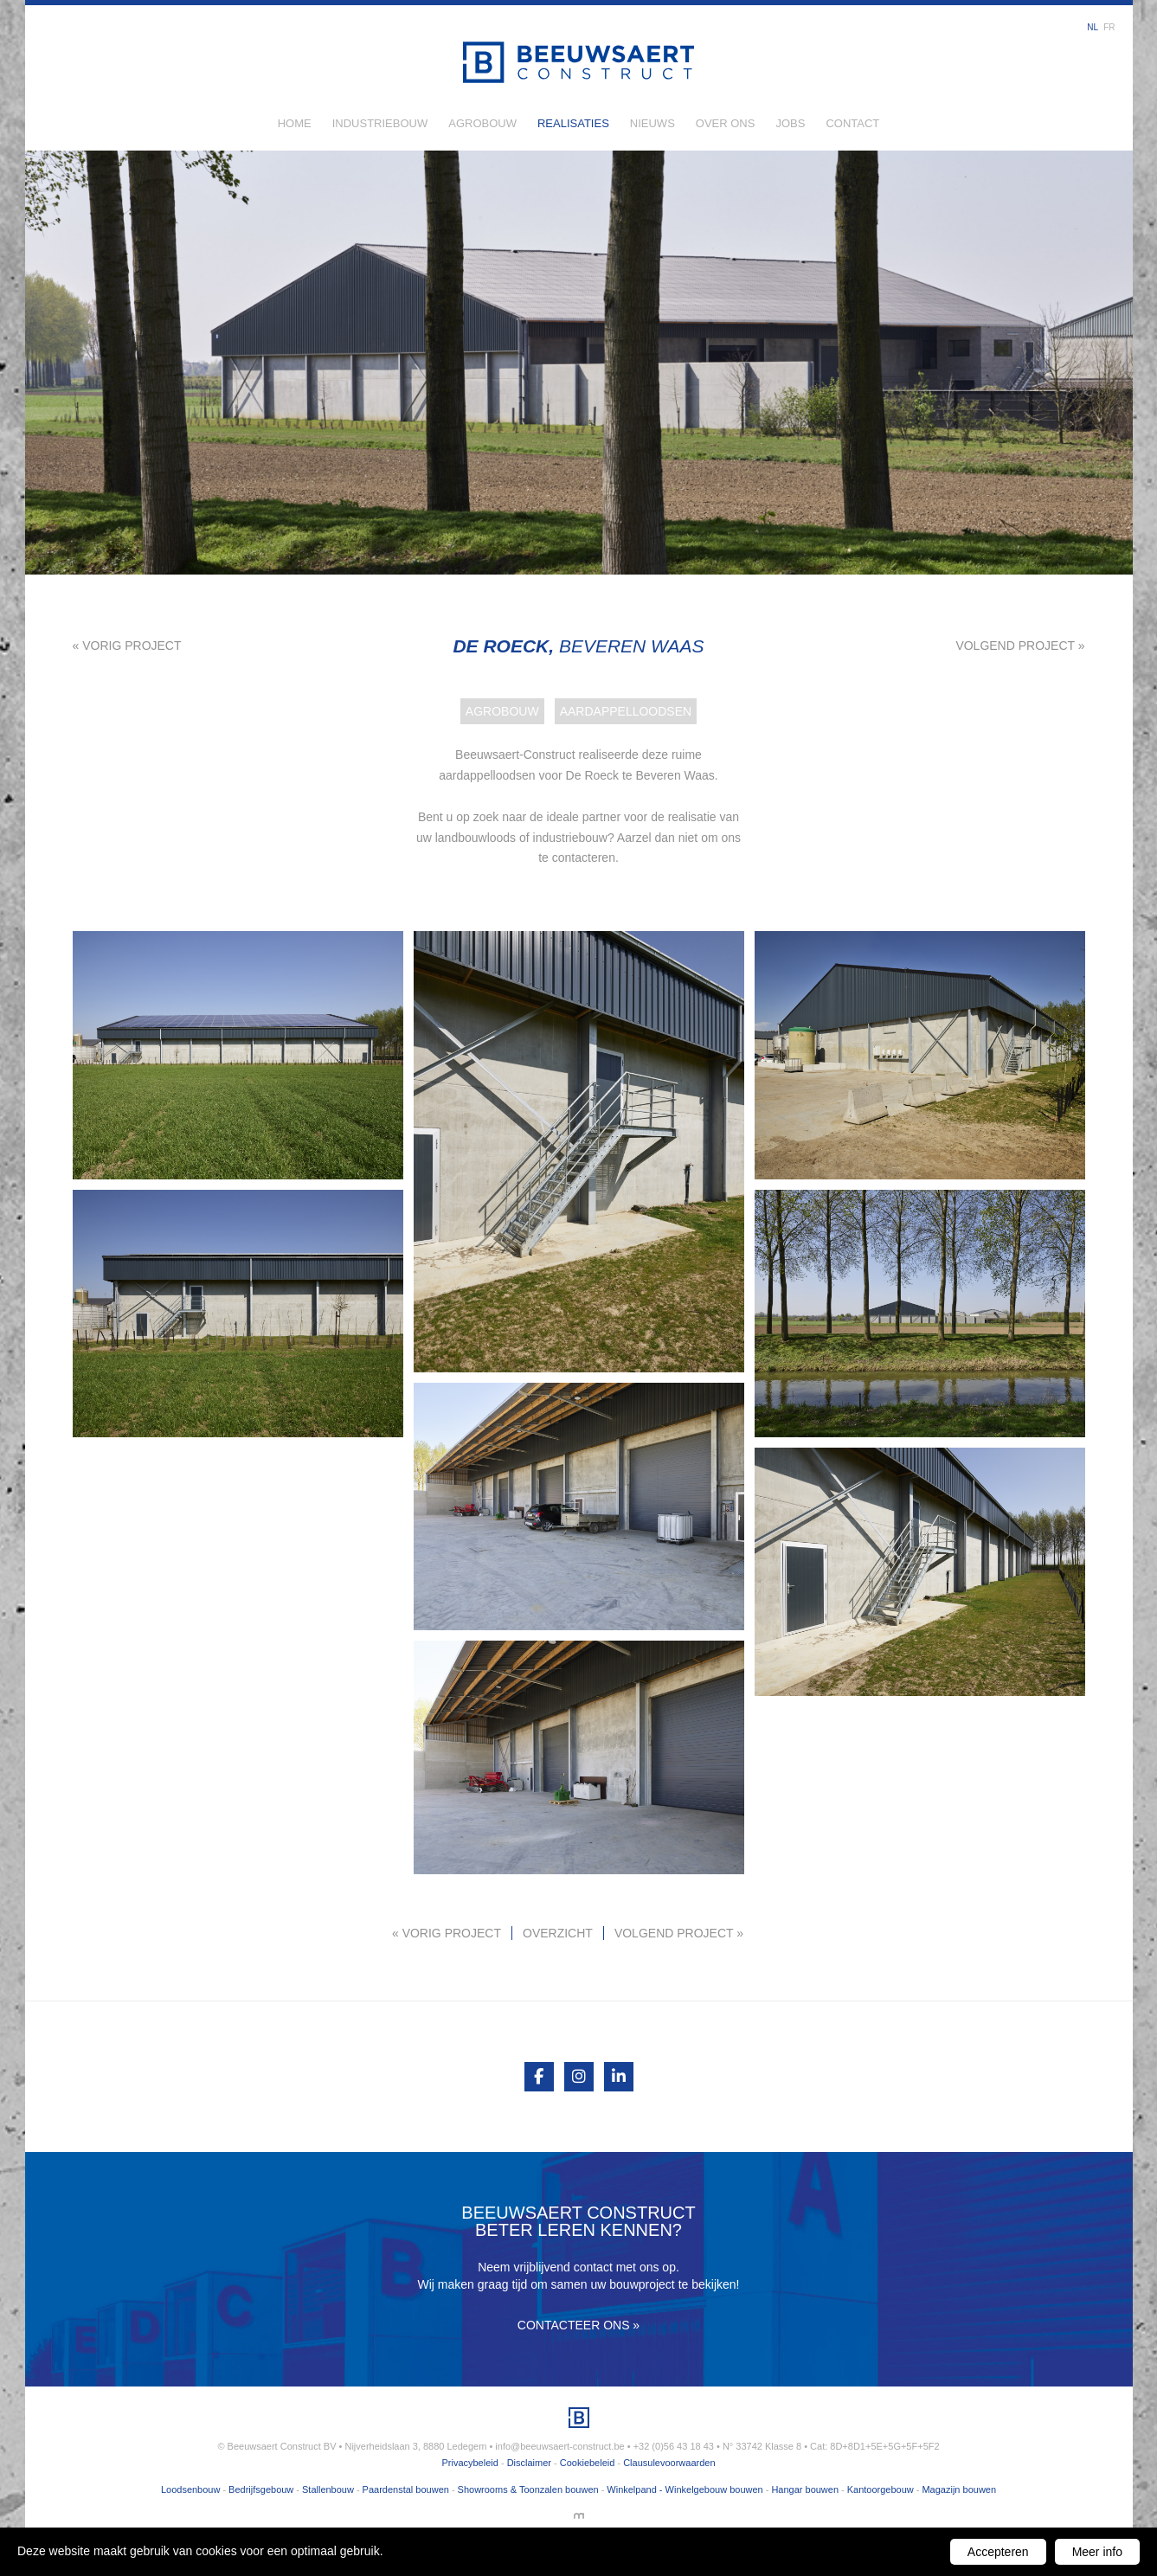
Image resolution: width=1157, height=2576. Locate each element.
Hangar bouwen (805, 2489)
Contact (852, 123)
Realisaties (573, 123)
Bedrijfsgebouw (260, 2489)
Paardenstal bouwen (406, 2489)
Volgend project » (1019, 645)
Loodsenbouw (191, 2489)
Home (295, 123)
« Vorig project (127, 645)
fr (1109, 27)
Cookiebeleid (587, 2462)
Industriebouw (380, 123)
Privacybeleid (469, 2462)
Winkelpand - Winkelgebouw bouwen (684, 2489)
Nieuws (652, 123)
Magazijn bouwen (959, 2489)
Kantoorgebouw (880, 2489)
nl (1092, 27)
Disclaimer (529, 2462)
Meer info (1097, 2552)
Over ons (725, 123)
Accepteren (998, 2552)
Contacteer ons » (578, 2325)
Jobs (790, 123)
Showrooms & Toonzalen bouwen (528, 2489)
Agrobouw (482, 123)
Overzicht (558, 1933)
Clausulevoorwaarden (669, 2462)
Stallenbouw (328, 2489)
